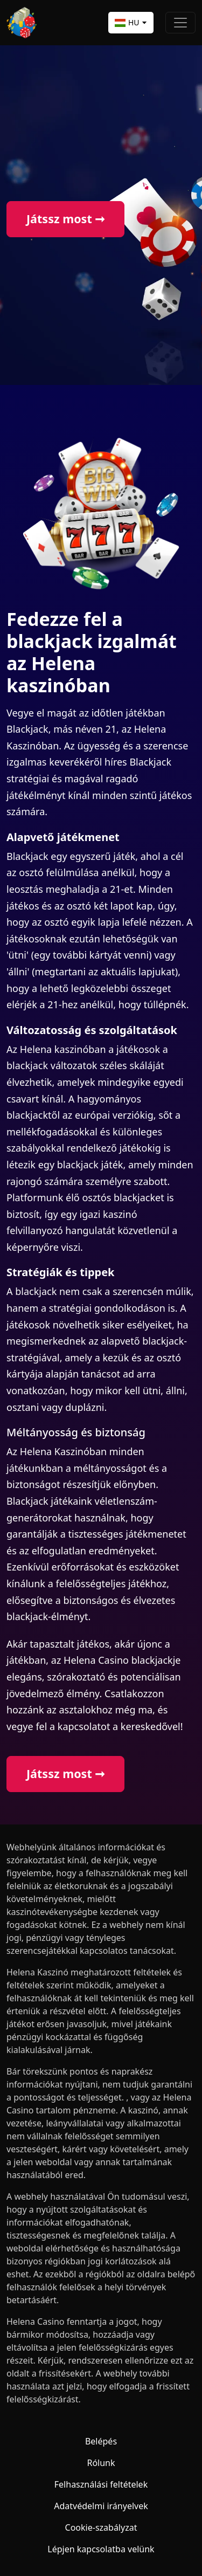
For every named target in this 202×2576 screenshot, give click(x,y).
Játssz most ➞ (65, 218)
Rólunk (101, 2463)
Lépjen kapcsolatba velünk (100, 2549)
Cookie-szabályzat (101, 2527)
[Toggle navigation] (180, 22)
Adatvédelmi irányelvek (101, 2506)
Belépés (101, 2441)
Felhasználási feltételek (101, 2484)
